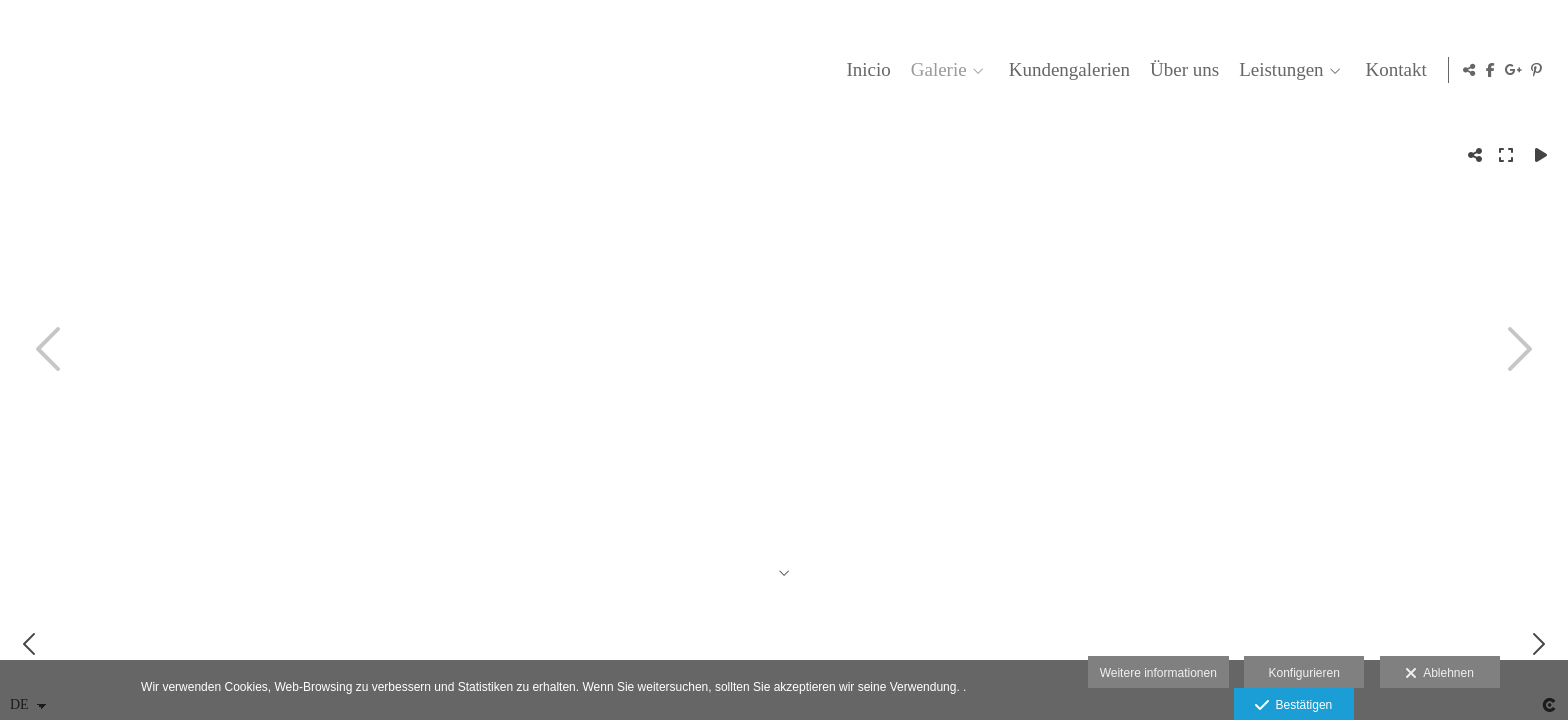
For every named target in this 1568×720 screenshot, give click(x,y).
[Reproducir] (1541, 155)
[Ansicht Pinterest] (1537, 70)
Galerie (935, 70)
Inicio (865, 70)
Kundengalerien (1065, 70)
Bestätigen (1293, 706)
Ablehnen (1439, 674)
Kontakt (1392, 70)
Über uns (1180, 70)
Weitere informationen (1158, 673)
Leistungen (1277, 70)
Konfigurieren (1303, 673)
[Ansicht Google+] (1514, 70)
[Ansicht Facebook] (1491, 70)
